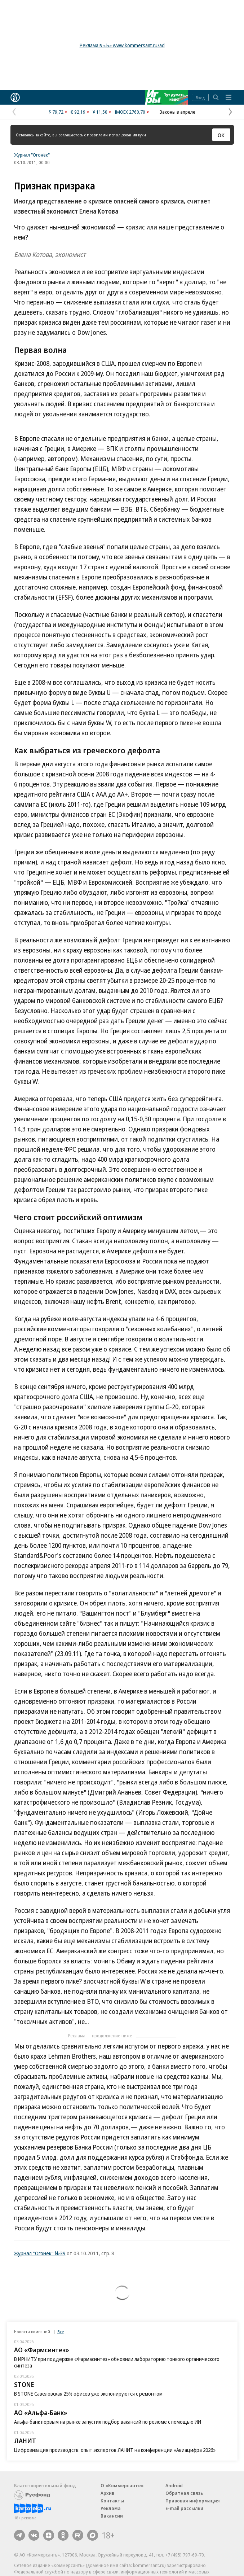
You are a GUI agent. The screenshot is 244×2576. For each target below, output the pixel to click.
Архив (107, 2493)
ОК (221, 135)
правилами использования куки (116, 134)
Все (60, 2331)
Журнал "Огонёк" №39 (40, 2253)
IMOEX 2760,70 (130, 112)
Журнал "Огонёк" (32, 155)
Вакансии (112, 2516)
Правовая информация (192, 2500)
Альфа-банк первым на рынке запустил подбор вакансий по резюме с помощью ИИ (107, 2421)
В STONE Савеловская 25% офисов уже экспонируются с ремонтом (88, 2393)
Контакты (112, 2500)
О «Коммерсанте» (122, 2485)
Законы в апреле (177, 112)
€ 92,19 (78, 112)
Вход (200, 97)
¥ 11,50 (100, 112)
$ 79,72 (56, 112)
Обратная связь (184, 2493)
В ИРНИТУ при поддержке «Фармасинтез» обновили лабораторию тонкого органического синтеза (116, 2362)
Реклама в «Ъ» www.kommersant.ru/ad (122, 45)
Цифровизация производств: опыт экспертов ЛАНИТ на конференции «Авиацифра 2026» (115, 2449)
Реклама (111, 2508)
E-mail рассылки (184, 2508)
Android (174, 2485)
